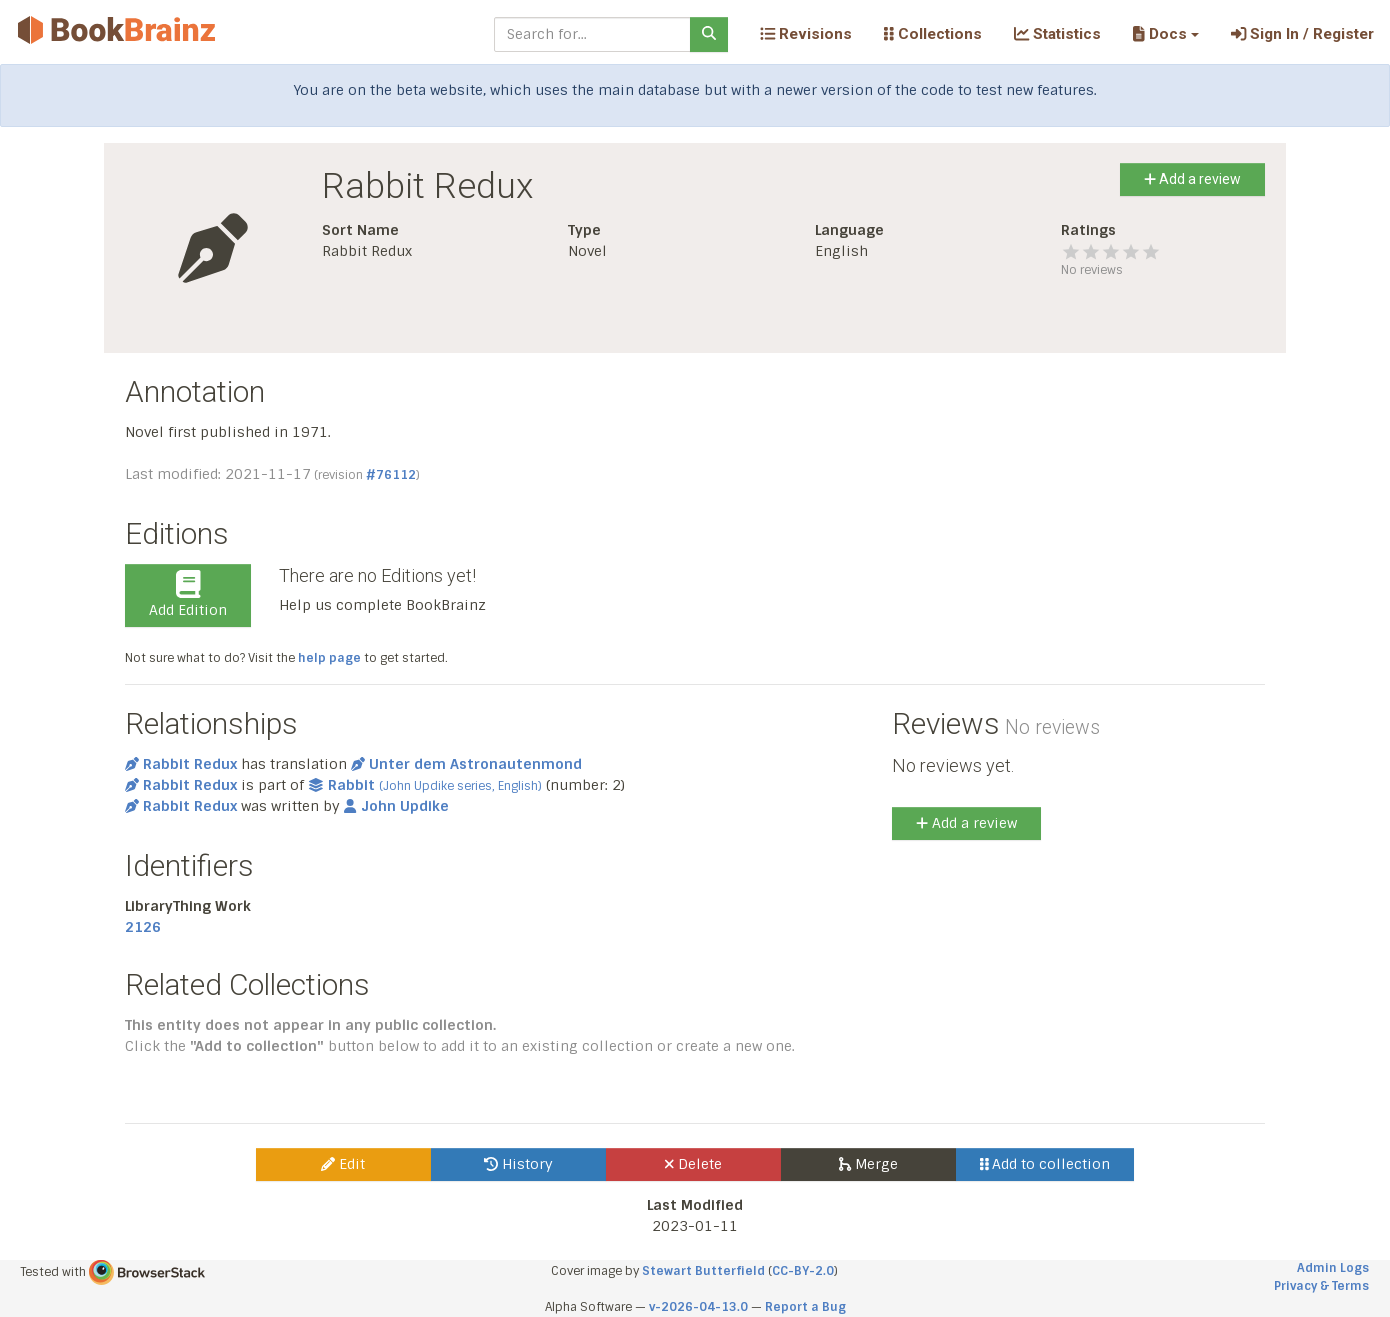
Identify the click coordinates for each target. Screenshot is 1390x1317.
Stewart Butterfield (703, 1271)
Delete (693, 1164)
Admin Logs (1333, 1268)
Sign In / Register (1302, 34)
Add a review (1192, 179)
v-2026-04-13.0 (698, 1307)
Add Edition (188, 595)
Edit (343, 1164)
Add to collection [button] (1045, 1164)
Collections (933, 34)
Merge (868, 1164)
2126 (143, 927)
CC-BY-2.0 (803, 1271)
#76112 (391, 475)
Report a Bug (805, 1307)
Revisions (806, 34)
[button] (1165, 34)
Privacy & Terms (1321, 1286)
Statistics (1057, 34)
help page (329, 658)
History (518, 1164)
